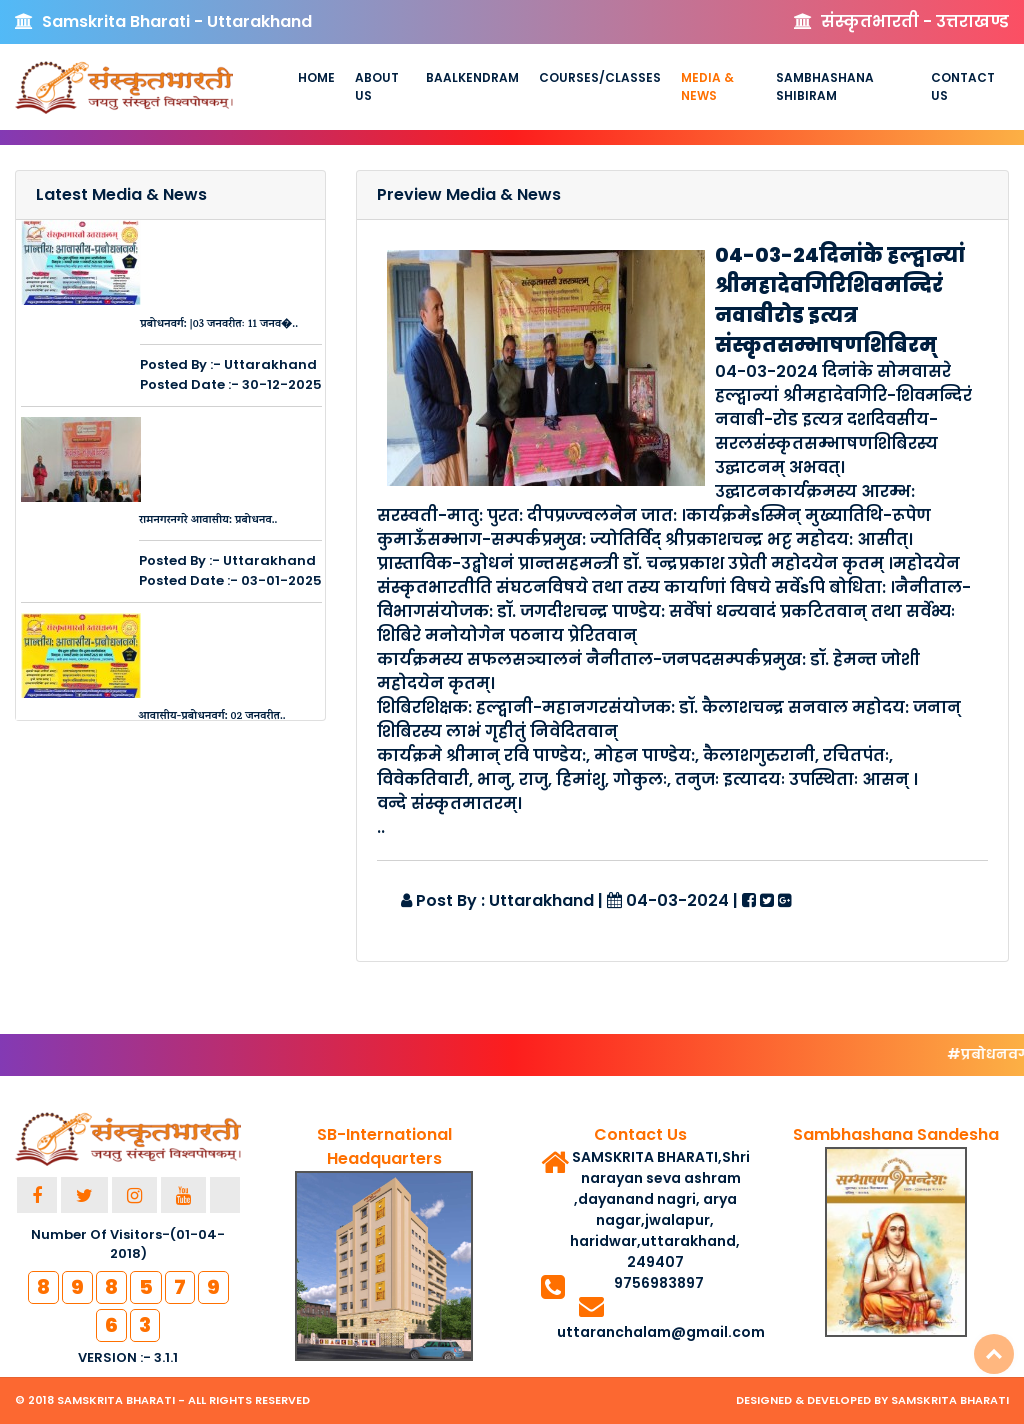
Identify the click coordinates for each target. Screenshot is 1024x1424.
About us (377, 86)
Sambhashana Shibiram (825, 86)
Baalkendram (472, 77)
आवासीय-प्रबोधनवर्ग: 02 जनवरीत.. (211, 717)
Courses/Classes (600, 77)
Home (316, 77)
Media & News (707, 86)
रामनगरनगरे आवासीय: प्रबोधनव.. (208, 521)
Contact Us (963, 86)
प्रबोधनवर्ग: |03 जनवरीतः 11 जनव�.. (219, 325)
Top (994, 1354)
